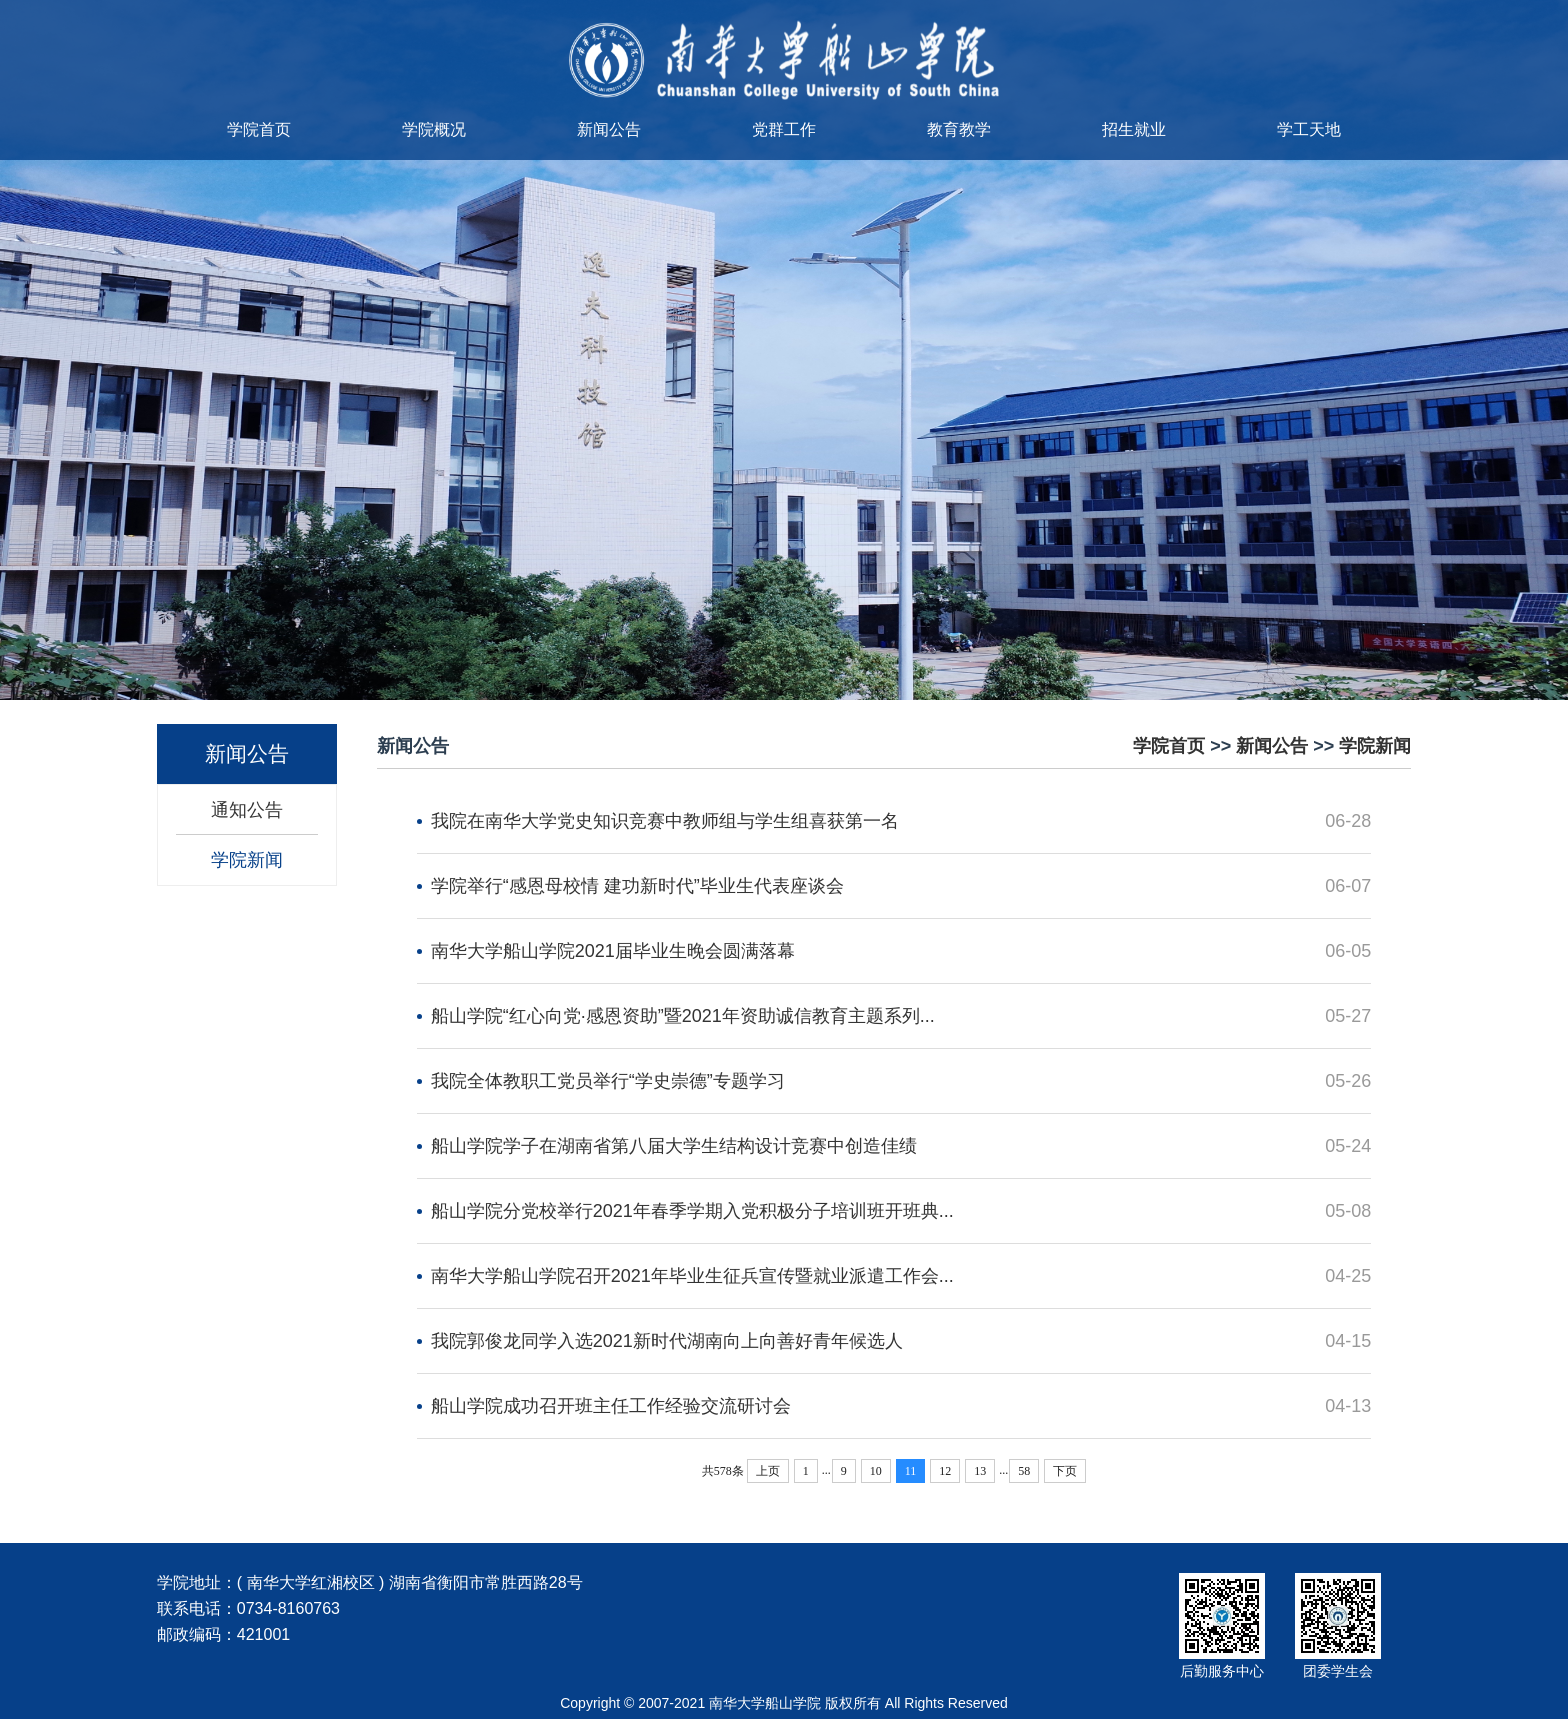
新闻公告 (609, 129)
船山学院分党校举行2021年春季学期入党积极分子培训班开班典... (692, 1211)
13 (980, 1471)
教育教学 (959, 129)
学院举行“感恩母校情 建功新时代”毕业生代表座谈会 (637, 886)
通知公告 (247, 810)
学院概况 (434, 129)
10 (876, 1471)
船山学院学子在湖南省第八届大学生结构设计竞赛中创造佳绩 (674, 1146)
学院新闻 (247, 860)
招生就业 (1134, 129)
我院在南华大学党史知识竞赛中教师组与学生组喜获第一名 (665, 821)
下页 (1065, 1471)
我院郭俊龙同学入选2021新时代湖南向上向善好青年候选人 (667, 1341)
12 (945, 1471)
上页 (768, 1471)
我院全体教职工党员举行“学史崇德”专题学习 (608, 1081)
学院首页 (259, 129)
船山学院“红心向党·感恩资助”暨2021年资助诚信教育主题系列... (683, 1016)
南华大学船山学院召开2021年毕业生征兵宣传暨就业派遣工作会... (692, 1276)
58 (1024, 1471)
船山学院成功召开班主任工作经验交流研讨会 (611, 1406)
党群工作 (784, 129)
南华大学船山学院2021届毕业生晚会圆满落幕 (613, 951)
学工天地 (1309, 129)
